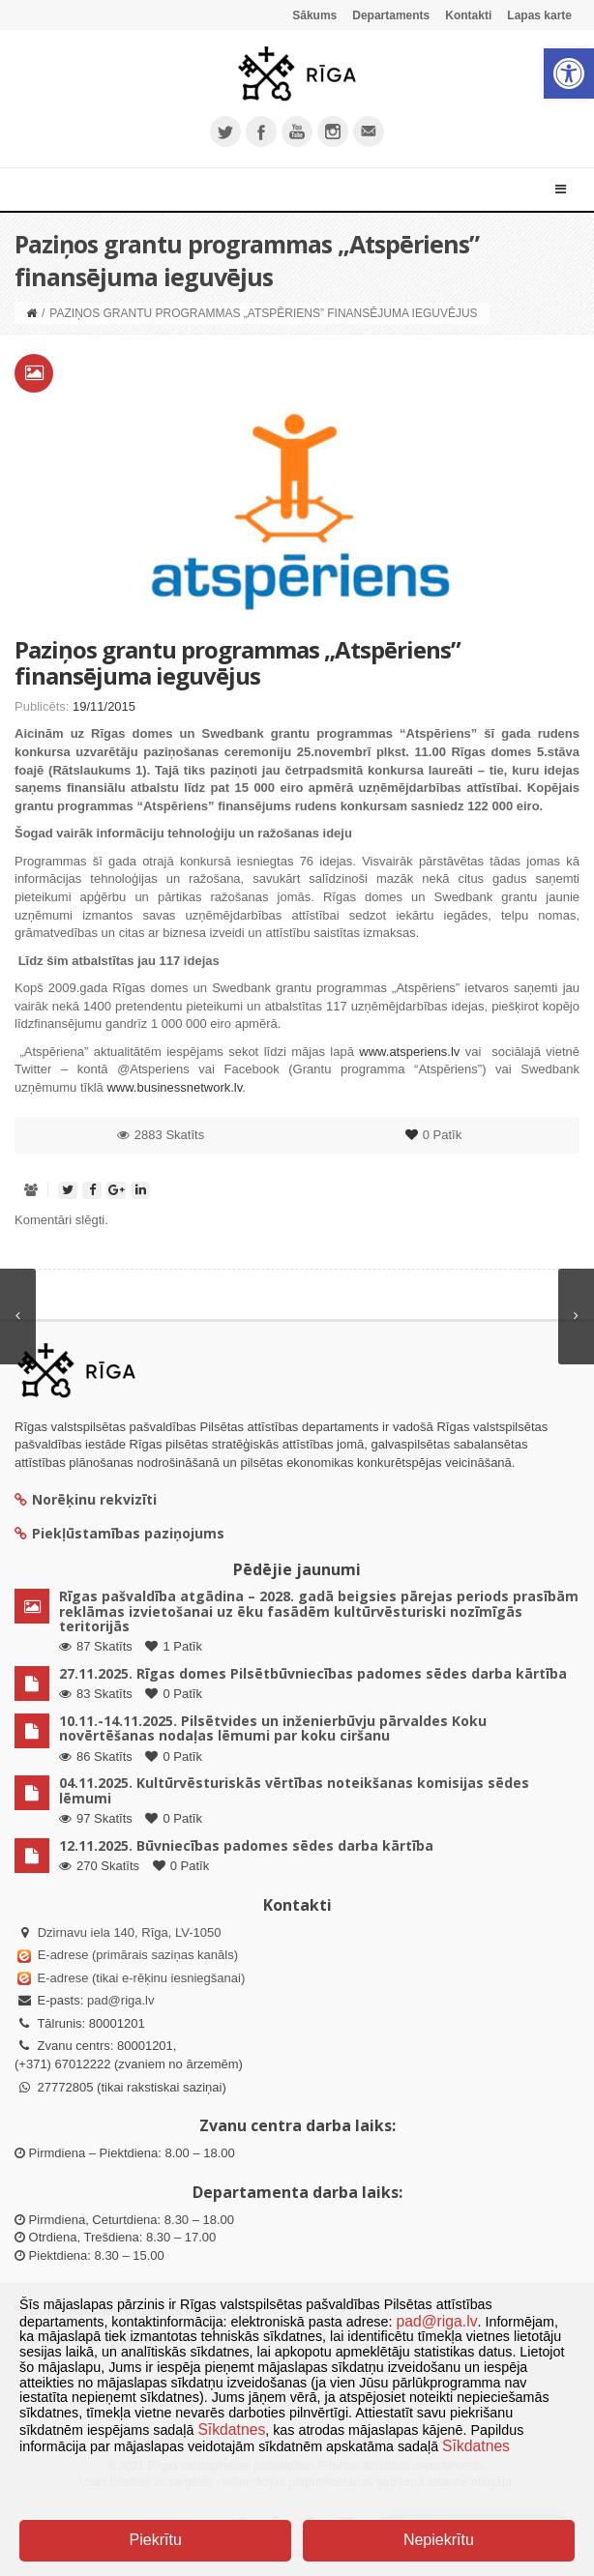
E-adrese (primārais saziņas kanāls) (138, 1954)
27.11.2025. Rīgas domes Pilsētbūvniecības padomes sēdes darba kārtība (313, 1673)
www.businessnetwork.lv (174, 1087)
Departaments (391, 15)
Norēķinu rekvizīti (86, 1499)
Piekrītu (156, 2540)
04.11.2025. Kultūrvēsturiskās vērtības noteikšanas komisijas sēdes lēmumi (294, 1789)
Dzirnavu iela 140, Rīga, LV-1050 (130, 1932)
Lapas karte (539, 15)
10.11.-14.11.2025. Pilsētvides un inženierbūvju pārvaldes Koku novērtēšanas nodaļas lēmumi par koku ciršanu (273, 1728)
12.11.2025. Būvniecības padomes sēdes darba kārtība (246, 1845)
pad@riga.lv (121, 2000)
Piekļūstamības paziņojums (119, 1533)
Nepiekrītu (438, 2540)
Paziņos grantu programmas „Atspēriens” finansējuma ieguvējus (237, 661)
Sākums (314, 15)
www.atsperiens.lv (409, 1051)
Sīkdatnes (231, 2429)
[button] (569, 73)
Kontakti (468, 15)
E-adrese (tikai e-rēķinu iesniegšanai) (139, 1978)
